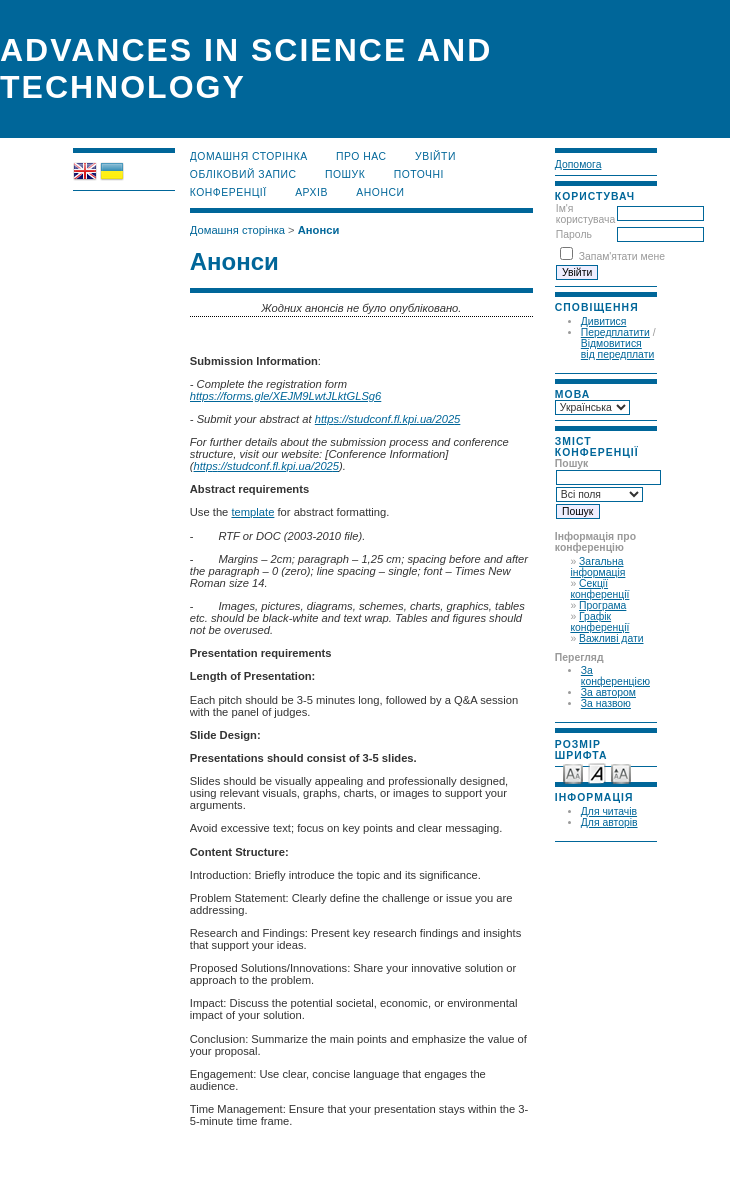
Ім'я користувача (585, 214)
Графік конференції (599, 622)
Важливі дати (611, 638)
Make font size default (597, 772)
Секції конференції (599, 589)
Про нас (361, 156)
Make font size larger (621, 772)
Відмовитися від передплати (617, 349)
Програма (602, 605)
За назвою (606, 703)
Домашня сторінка (249, 156)
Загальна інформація (597, 567)
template (252, 512)
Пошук (345, 174)
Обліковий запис (243, 174)
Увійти (435, 156)
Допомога (578, 164)
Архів (311, 192)
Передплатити (615, 332)
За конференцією (615, 676)
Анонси (380, 192)
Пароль (574, 234)
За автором (608, 692)
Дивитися (604, 321)
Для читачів (609, 811)
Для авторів (609, 822)
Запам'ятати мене (622, 256)
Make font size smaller (573, 772)
